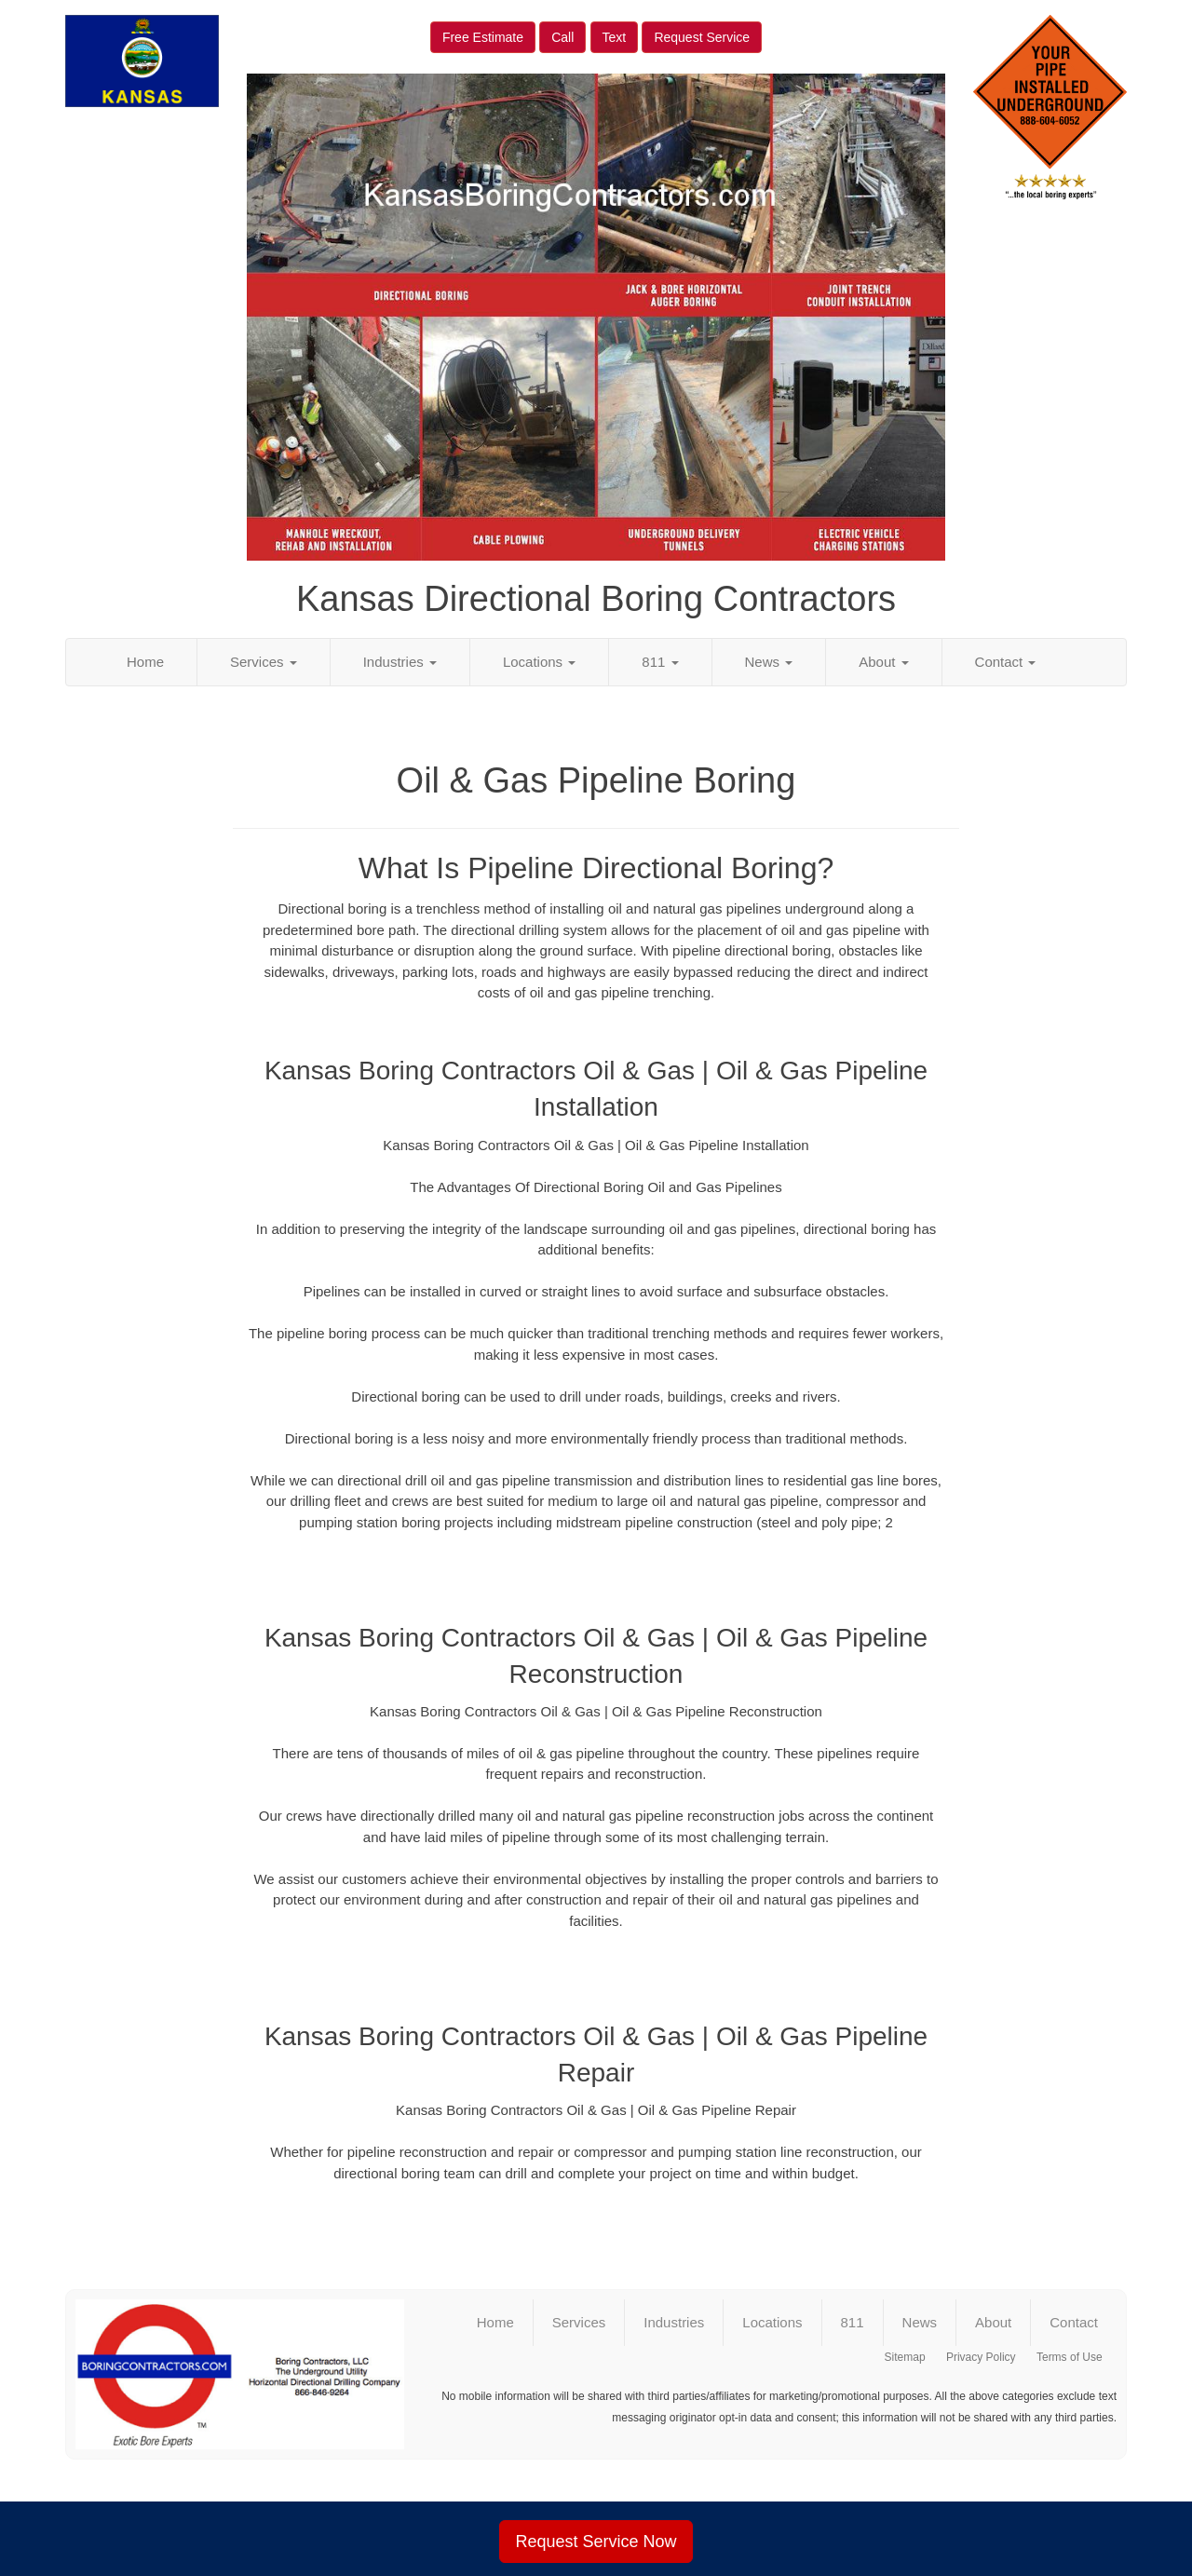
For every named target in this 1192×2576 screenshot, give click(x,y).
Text (615, 37)
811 (660, 662)
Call (562, 37)
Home (145, 662)
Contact (1005, 662)
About (883, 662)
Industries (400, 662)
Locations (539, 662)
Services (263, 662)
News (769, 662)
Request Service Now (595, 2541)
